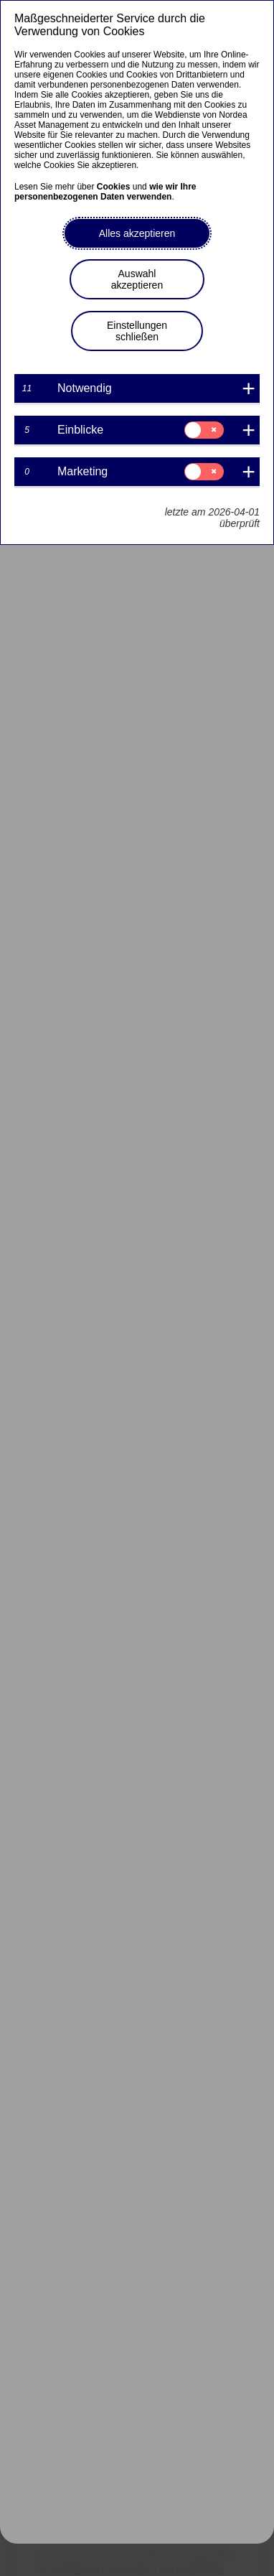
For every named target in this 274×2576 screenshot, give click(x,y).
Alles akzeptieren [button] (137, 233)
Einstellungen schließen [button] (137, 330)
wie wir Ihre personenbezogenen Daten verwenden (105, 192)
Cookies (114, 187)
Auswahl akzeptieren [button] (137, 279)
